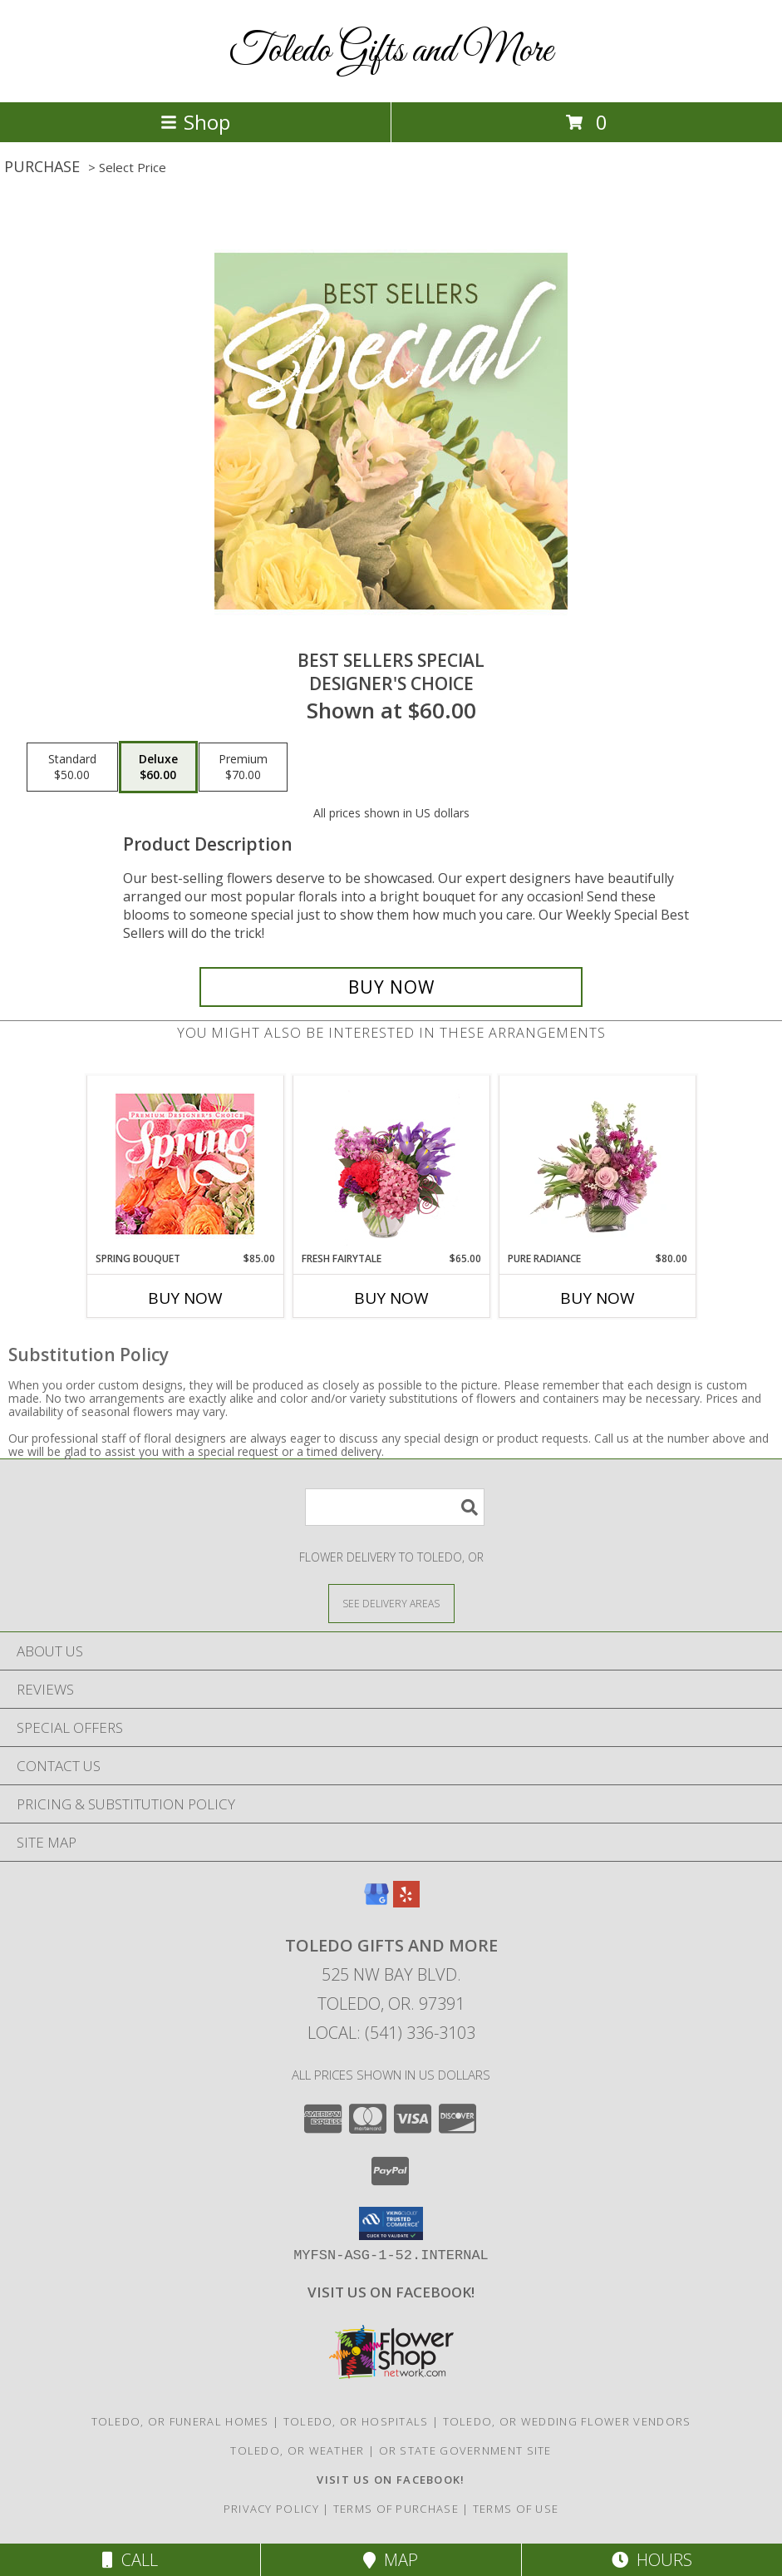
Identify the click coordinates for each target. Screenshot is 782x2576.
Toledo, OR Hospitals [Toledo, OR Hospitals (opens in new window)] (356, 2421)
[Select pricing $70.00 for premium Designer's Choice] (243, 767)
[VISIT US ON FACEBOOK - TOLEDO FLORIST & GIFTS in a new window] (391, 2292)
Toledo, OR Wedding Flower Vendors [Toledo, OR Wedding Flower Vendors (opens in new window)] (567, 2421)
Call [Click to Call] (130, 2560)
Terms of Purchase (396, 2508)
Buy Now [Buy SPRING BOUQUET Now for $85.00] (185, 1298)
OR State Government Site (465, 2450)
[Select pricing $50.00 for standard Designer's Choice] (72, 767)
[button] (391, 2223)
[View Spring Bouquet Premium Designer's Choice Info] (185, 1163)
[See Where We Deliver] (391, 1603)
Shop (195, 122)
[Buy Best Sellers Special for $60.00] (391, 987)
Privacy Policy (271, 2508)
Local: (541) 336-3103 (391, 2032)
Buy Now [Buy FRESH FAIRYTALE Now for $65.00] (391, 1298)
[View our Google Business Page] (376, 1902)
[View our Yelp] (406, 1902)
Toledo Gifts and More (391, 51)
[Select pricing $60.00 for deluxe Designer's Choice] (158, 767)
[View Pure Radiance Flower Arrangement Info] (597, 1163)
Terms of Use (516, 2508)
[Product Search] (394, 1507)
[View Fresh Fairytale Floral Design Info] (391, 1163)
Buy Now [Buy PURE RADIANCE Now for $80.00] (597, 1298)
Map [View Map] (390, 2560)
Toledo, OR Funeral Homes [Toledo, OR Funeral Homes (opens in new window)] (180, 2421)
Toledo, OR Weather (297, 2450)
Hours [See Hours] (652, 2560)
